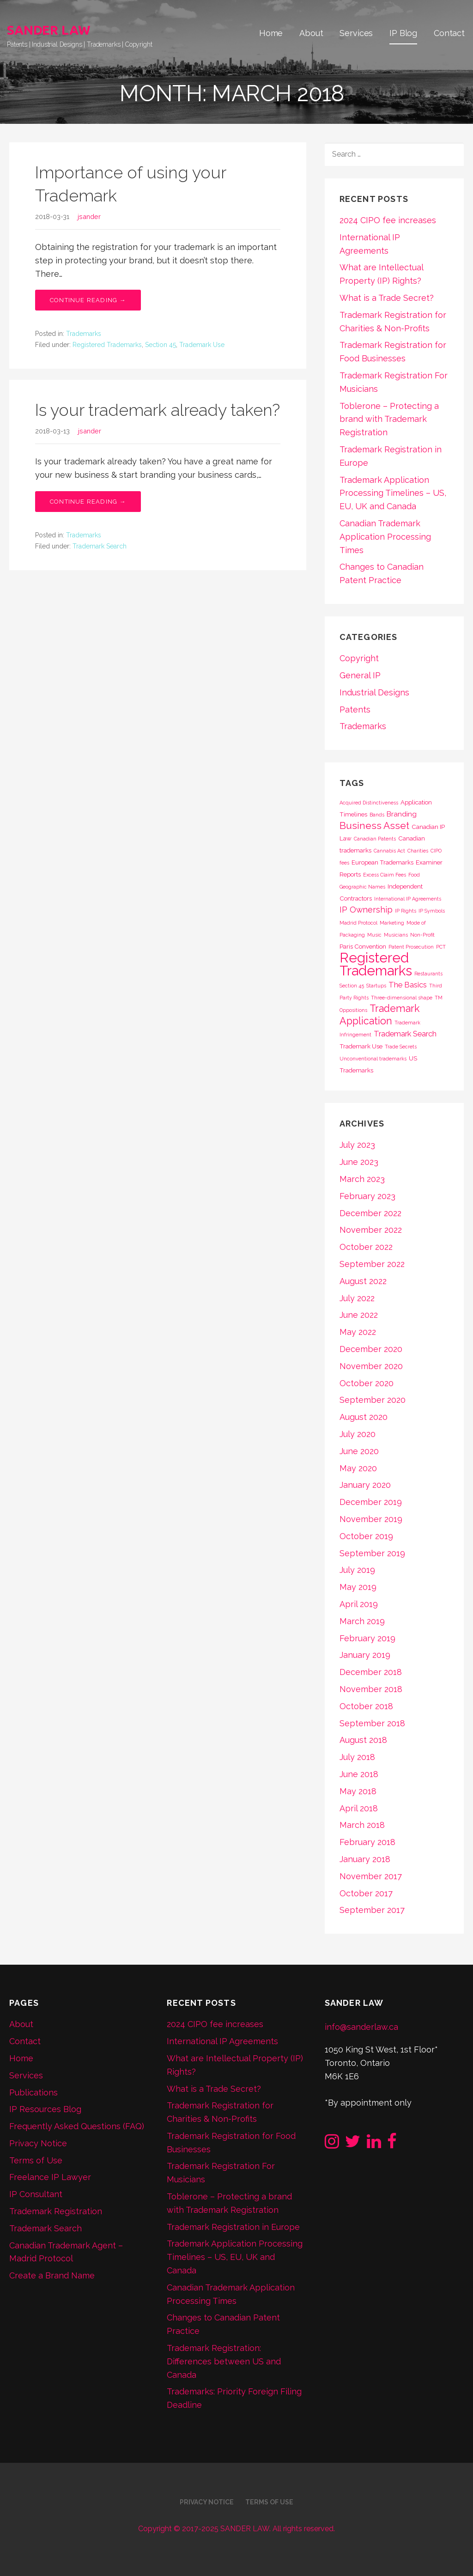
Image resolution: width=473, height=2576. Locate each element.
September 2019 (372, 1553)
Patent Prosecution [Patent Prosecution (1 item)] (411, 947)
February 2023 (367, 1196)
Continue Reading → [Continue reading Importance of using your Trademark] (88, 300)
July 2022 (357, 1298)
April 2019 (359, 1604)
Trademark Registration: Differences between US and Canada (224, 2361)
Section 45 (160, 344)
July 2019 (357, 1570)
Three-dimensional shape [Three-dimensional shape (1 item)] (401, 997)
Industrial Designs (374, 692)
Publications (33, 2092)
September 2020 (373, 1400)
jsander (89, 216)
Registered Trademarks (107, 344)
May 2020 (358, 1468)
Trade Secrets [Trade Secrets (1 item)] (401, 1046)
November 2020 (371, 1366)
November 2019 (371, 1519)
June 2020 (359, 1451)
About (311, 33)
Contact (449, 33)
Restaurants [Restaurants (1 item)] (428, 973)
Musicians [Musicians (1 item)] (396, 935)
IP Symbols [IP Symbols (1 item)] (431, 910)
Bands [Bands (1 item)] (377, 814)
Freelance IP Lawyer (50, 2177)
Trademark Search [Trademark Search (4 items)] (405, 1033)
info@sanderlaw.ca (361, 2027)
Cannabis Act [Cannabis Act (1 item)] (389, 850)
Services (356, 33)
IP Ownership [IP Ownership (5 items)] (366, 909)
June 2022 (359, 1315)
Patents (355, 709)
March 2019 (362, 1621)
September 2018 (372, 1723)
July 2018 (357, 1757)
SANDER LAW (48, 30)
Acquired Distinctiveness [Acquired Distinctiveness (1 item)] (369, 802)
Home (271, 33)
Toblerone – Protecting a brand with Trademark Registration (389, 419)
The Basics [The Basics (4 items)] (407, 984)
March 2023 (362, 1179)
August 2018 (363, 1740)
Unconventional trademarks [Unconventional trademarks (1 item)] (373, 1058)
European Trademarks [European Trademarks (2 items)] (382, 862)
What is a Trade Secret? (387, 298)
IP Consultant (35, 2194)
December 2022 (370, 1213)
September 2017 (372, 1910)
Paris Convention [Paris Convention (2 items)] (363, 946)
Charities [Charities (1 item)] (417, 850)
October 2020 (367, 1383)
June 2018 (359, 1774)
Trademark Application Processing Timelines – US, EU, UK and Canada (393, 493)
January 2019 (365, 1655)
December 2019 (371, 1502)
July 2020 (358, 1434)
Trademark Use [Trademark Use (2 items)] (361, 1046)
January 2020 (365, 1485)
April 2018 (359, 1808)
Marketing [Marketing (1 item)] (392, 923)
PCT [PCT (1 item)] (441, 947)
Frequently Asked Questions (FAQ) (76, 2126)
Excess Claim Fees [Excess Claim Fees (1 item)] (384, 874)
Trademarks (83, 333)
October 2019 (366, 1536)
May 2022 (358, 1332)
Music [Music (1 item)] (374, 935)
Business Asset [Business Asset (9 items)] (374, 825)
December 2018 (371, 1672)
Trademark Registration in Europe (233, 2227)
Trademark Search (100, 546)
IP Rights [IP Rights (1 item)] (405, 910)
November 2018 (371, 1689)
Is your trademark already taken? (157, 410)
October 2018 (366, 1706)
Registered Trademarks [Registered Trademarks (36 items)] (376, 964)
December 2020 (371, 1349)
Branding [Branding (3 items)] (402, 814)
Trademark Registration (55, 2211)
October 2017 (366, 1893)
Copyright (359, 658)
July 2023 (357, 1145)
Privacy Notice (38, 2143)
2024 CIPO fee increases (388, 220)
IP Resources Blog (45, 2109)
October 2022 (366, 1247)
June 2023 (359, 1162)
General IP (360, 675)
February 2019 (367, 1638)
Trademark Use (201, 344)
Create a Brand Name (52, 2275)
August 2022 (363, 1281)
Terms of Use (35, 2160)
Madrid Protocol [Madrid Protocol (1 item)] (358, 923)
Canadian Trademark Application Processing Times (385, 536)
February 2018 (367, 1842)
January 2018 (365, 1859)
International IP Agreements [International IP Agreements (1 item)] (407, 898)
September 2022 (372, 1264)
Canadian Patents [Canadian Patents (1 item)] (375, 838)
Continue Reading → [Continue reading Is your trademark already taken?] (88, 501)
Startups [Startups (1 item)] (376, 985)
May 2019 (358, 1587)
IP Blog (403, 33)
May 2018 (358, 1791)
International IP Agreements (222, 2041)
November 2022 (371, 1230)
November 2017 (371, 1876)
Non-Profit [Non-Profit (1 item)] (422, 935)
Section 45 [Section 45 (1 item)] (352, 985)
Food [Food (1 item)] (414, 874)
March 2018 (362, 1825)
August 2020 (364, 1417)
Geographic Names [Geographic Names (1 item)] (362, 886)
